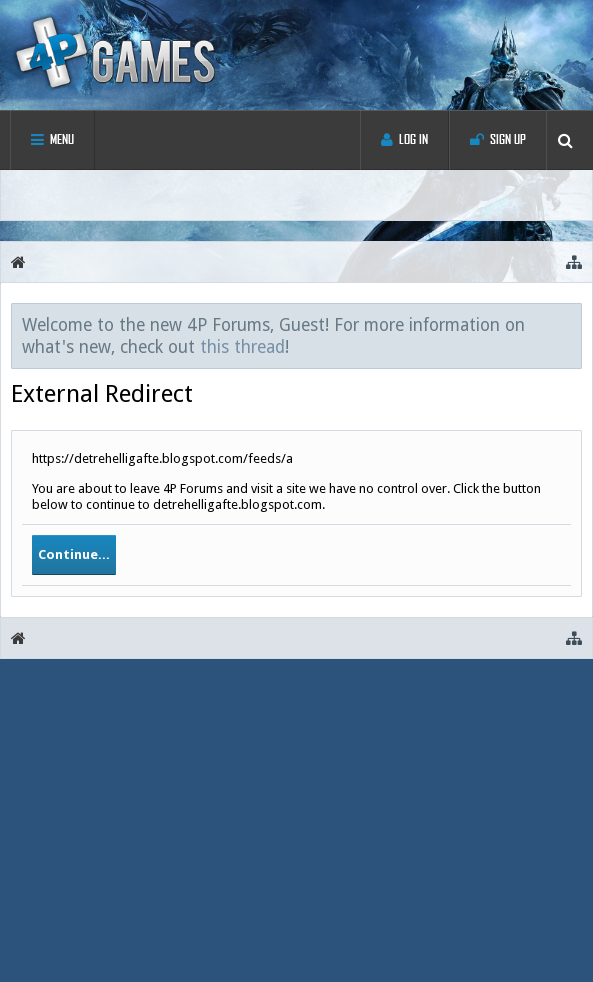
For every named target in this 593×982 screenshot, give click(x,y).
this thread (242, 347)
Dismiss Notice (568, 324)
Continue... (74, 554)
